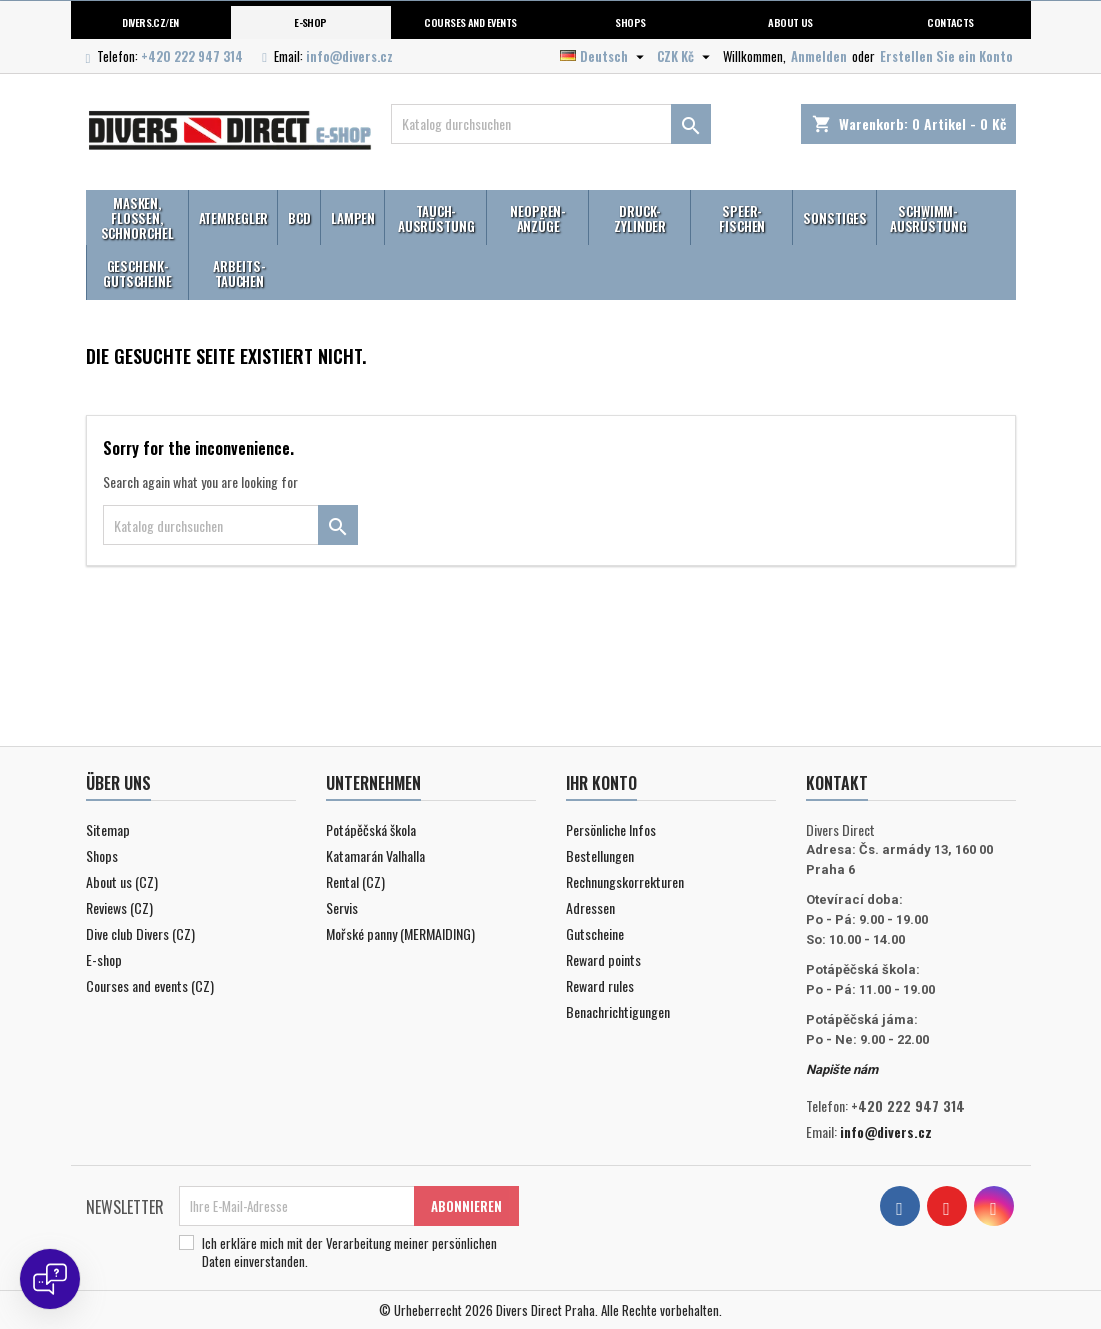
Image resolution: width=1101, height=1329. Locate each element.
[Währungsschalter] (686, 56)
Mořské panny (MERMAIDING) (400, 933)
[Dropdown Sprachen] (604, 56)
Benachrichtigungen (618, 1011)
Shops (630, 22)
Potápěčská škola (371, 829)
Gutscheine (595, 933)
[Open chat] (50, 1279)
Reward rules (600, 985)
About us (790, 22)
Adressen (590, 907)
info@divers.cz (349, 56)
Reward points (603, 959)
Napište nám (842, 1069)
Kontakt (837, 783)
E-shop (310, 22)
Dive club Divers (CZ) (140, 933)
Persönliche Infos (611, 829)
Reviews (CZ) (119, 907)
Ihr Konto (601, 783)
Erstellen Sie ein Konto (946, 56)
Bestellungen (600, 855)
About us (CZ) (122, 881)
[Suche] (551, 124)
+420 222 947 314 (192, 56)
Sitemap (108, 829)
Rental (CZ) (355, 881)
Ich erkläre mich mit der (349, 1252)
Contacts (950, 22)
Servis (342, 907)
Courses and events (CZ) (150, 985)
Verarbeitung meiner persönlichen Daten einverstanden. (349, 1252)
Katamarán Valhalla (375, 855)
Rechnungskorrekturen (625, 881)
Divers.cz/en (150, 22)
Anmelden (819, 56)
